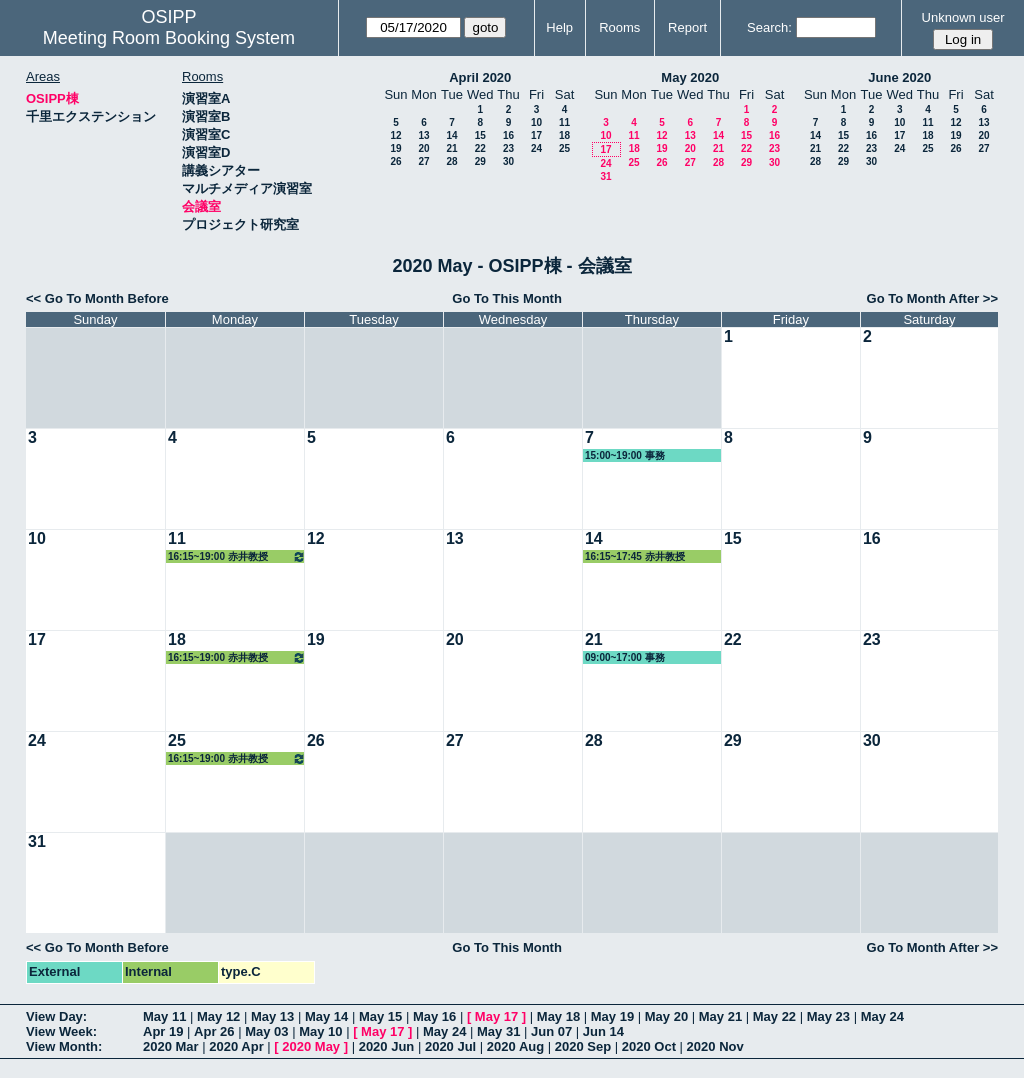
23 (508, 148)
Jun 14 (603, 1031)
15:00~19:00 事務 (625, 455)
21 (451, 148)
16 (508, 135)
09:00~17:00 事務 (625, 657)
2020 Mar (171, 1046)
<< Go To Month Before (97, 298)
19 (395, 148)
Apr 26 (214, 1031)
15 (480, 135)
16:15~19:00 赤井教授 (237, 556)
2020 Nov (715, 1046)
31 (605, 176)
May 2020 (690, 77)
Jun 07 (551, 1031)
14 (451, 135)
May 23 (828, 1016)
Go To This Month (507, 298)
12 (395, 135)
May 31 (498, 1031)
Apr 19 (163, 1031)
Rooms (619, 27)
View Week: (61, 1031)
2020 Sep (583, 1046)
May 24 (882, 1016)
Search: (769, 27)
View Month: (64, 1046)
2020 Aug (515, 1046)
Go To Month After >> (932, 298)
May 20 (666, 1016)
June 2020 (899, 77)
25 (564, 148)
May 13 (272, 1016)
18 (564, 135)
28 (451, 161)
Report (687, 27)
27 (423, 161)
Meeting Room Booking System (169, 38)
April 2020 (480, 77)
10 (536, 122)
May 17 (496, 1016)
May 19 (612, 1016)
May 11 (164, 1016)
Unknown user (963, 17)
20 (423, 148)
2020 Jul (450, 1046)
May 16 (434, 1016)
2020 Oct (649, 1046)
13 (423, 135)
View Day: (56, 1016)
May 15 (380, 1016)
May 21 (720, 1016)
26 (395, 161)
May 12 (218, 1016)
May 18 (558, 1016)
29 (480, 161)
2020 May (311, 1046)
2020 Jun (387, 1046)
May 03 (266, 1031)
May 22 (774, 1016)
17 (536, 135)
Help (559, 27)
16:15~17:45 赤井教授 (635, 556)
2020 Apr (236, 1046)
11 (564, 122)
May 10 (320, 1031)
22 (480, 148)
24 (536, 148)
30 (508, 161)
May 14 (326, 1016)
